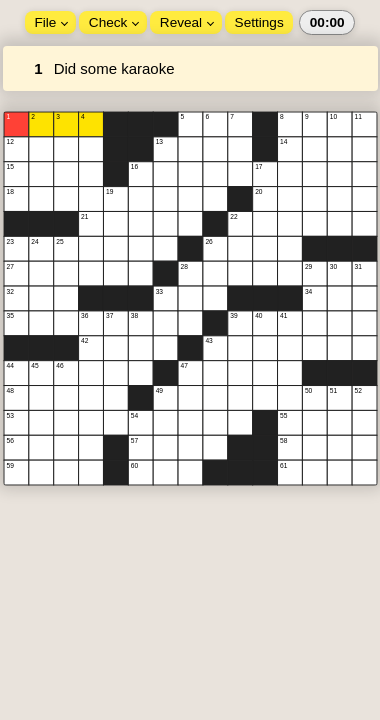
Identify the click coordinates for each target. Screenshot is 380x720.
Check (114, 22)
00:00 (327, 22)
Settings (259, 22)
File (50, 22)
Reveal (187, 22)
